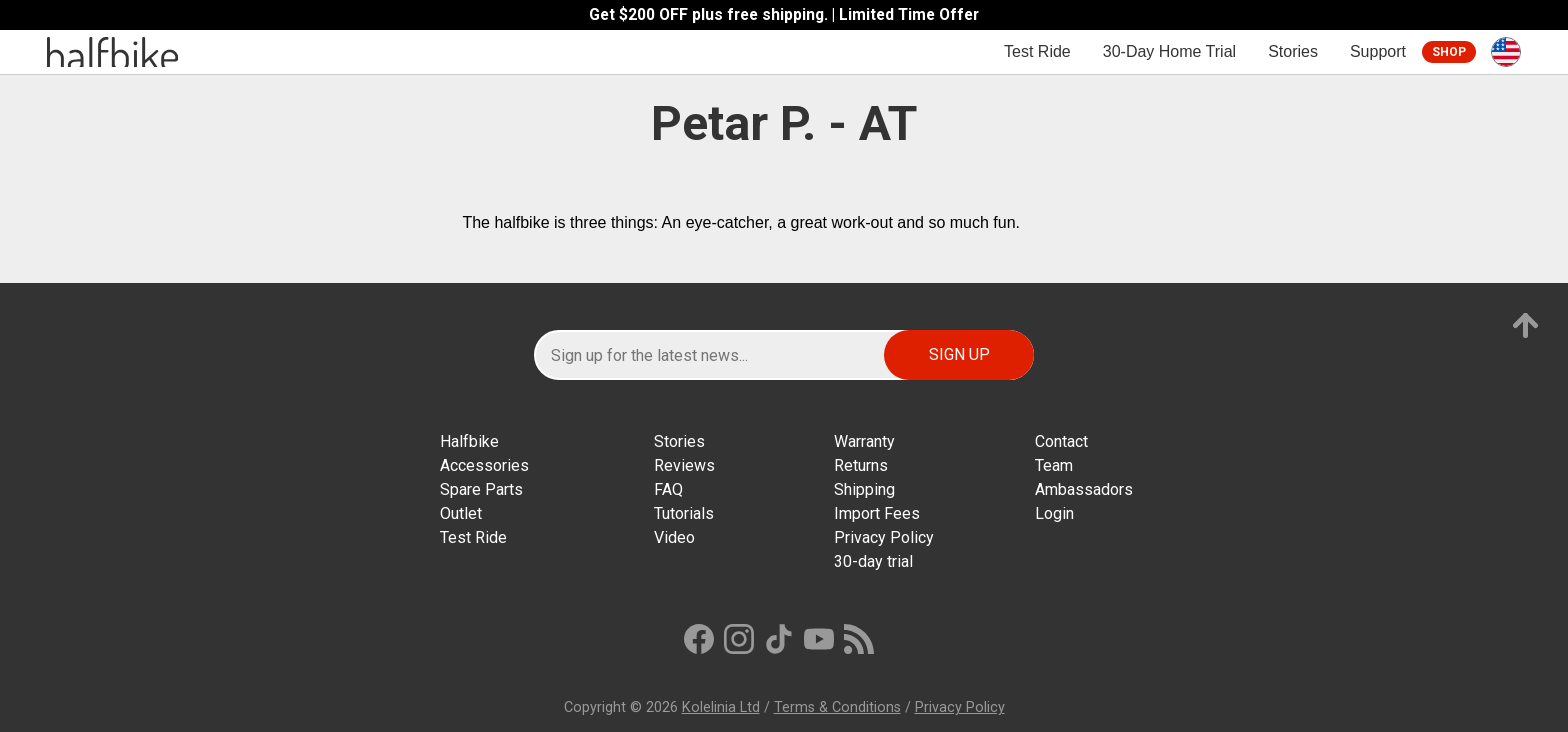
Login (1054, 513)
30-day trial (873, 561)
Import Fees (877, 513)
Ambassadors (1084, 489)
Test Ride (1037, 51)
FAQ (668, 489)
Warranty (864, 441)
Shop (1449, 52)
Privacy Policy (884, 537)
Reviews (684, 465)
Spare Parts (481, 489)
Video (674, 537)
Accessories (484, 465)
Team (1054, 465)
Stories (1293, 51)
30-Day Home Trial (1169, 51)
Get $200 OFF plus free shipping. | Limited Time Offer (784, 15)
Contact (1061, 441)
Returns (861, 465)
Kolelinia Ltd (721, 707)
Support (1378, 51)
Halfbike (469, 441)
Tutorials (684, 513)
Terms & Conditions (837, 707)
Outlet (461, 513)
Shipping (864, 489)
